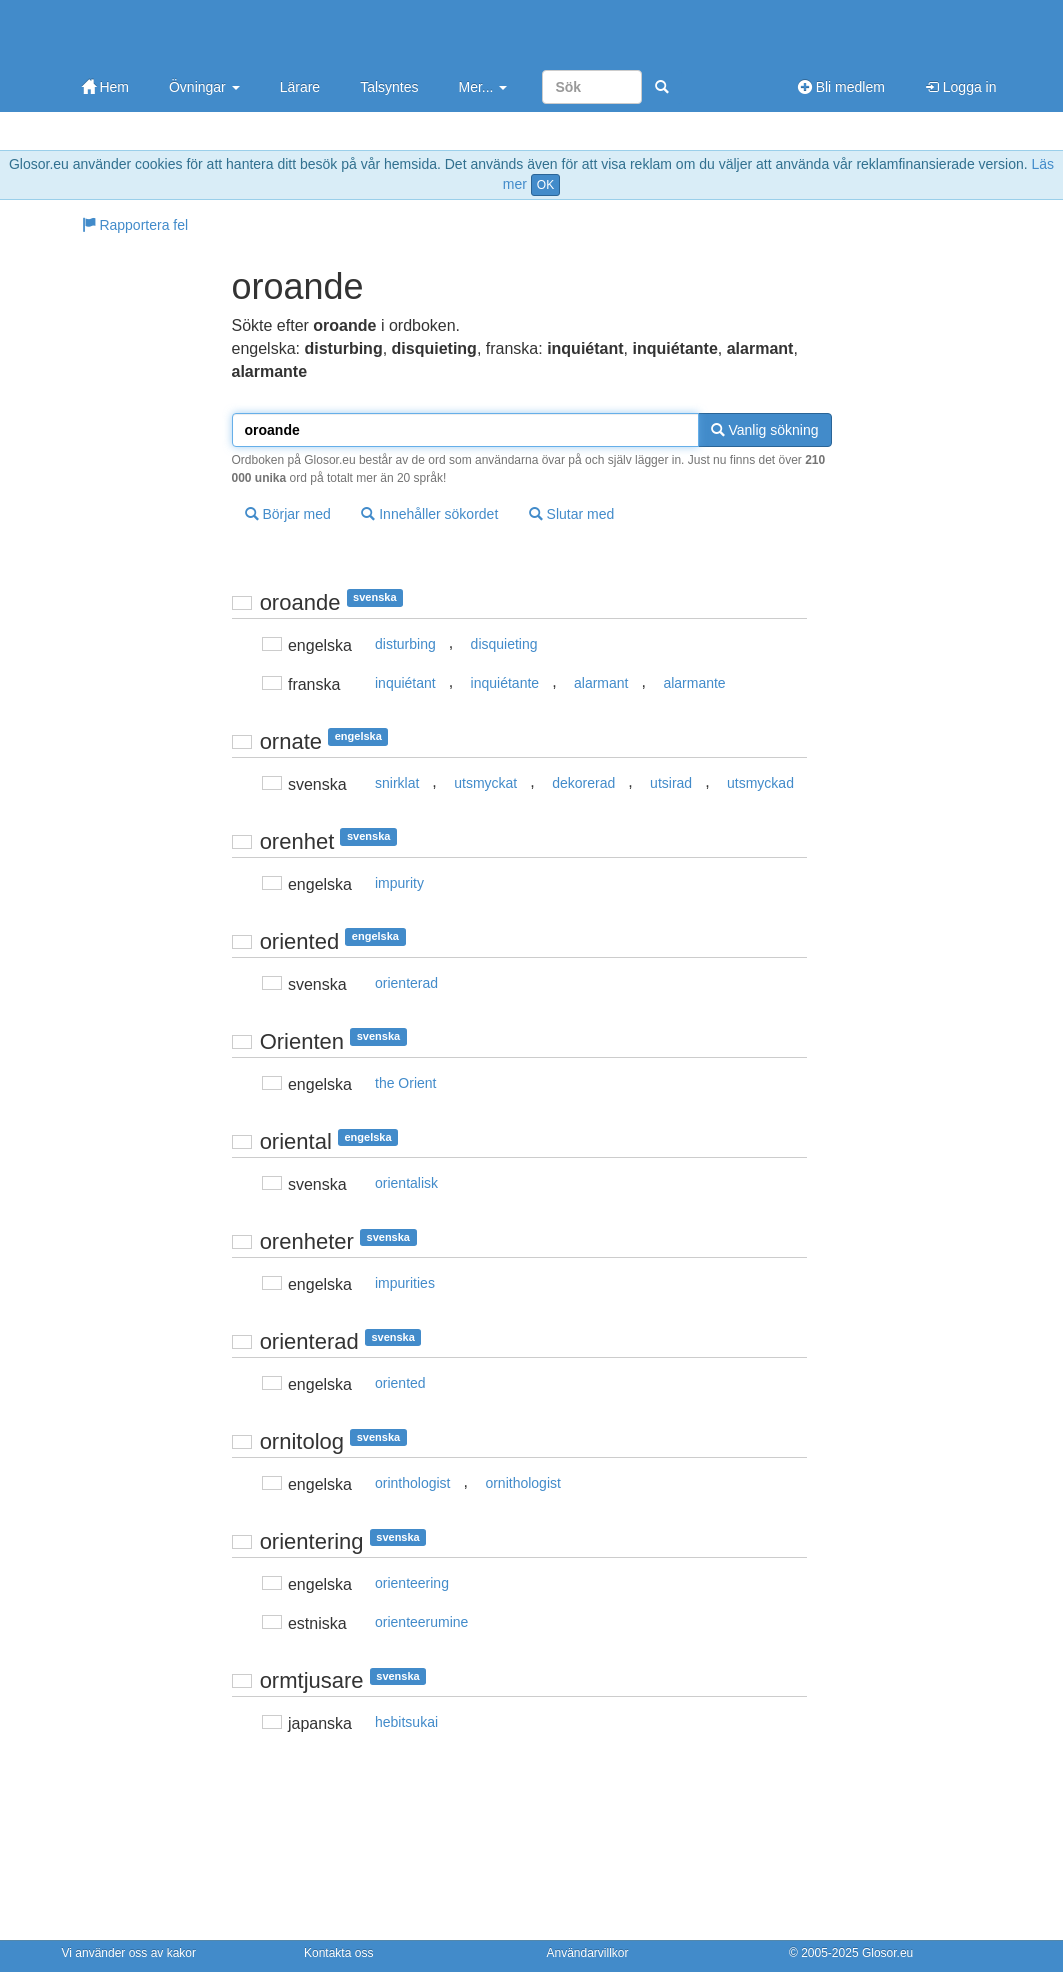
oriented (400, 1383)
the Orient (405, 1083)
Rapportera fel (135, 225)
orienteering (412, 1583)
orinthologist (413, 1483)
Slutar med (572, 514)
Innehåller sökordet (429, 514)
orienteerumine (421, 1622)
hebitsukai (406, 1722)
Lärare (300, 87)
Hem (105, 87)
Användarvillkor (588, 1953)
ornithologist (523, 1483)
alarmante (694, 683)
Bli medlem (841, 87)
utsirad (671, 783)
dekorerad (583, 783)
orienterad (406, 983)
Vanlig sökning (765, 430)
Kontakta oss (338, 1953)
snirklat (397, 783)
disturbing (405, 644)
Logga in (961, 87)
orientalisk (406, 1183)
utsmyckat (485, 783)
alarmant (601, 683)
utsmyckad (760, 783)
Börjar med (288, 514)
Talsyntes (389, 87)
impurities (405, 1283)
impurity (399, 883)
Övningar (204, 87)
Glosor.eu (887, 1953)
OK (545, 185)
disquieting (504, 644)
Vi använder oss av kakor (129, 1953)
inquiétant (405, 683)
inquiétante (505, 683)
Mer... (482, 87)
